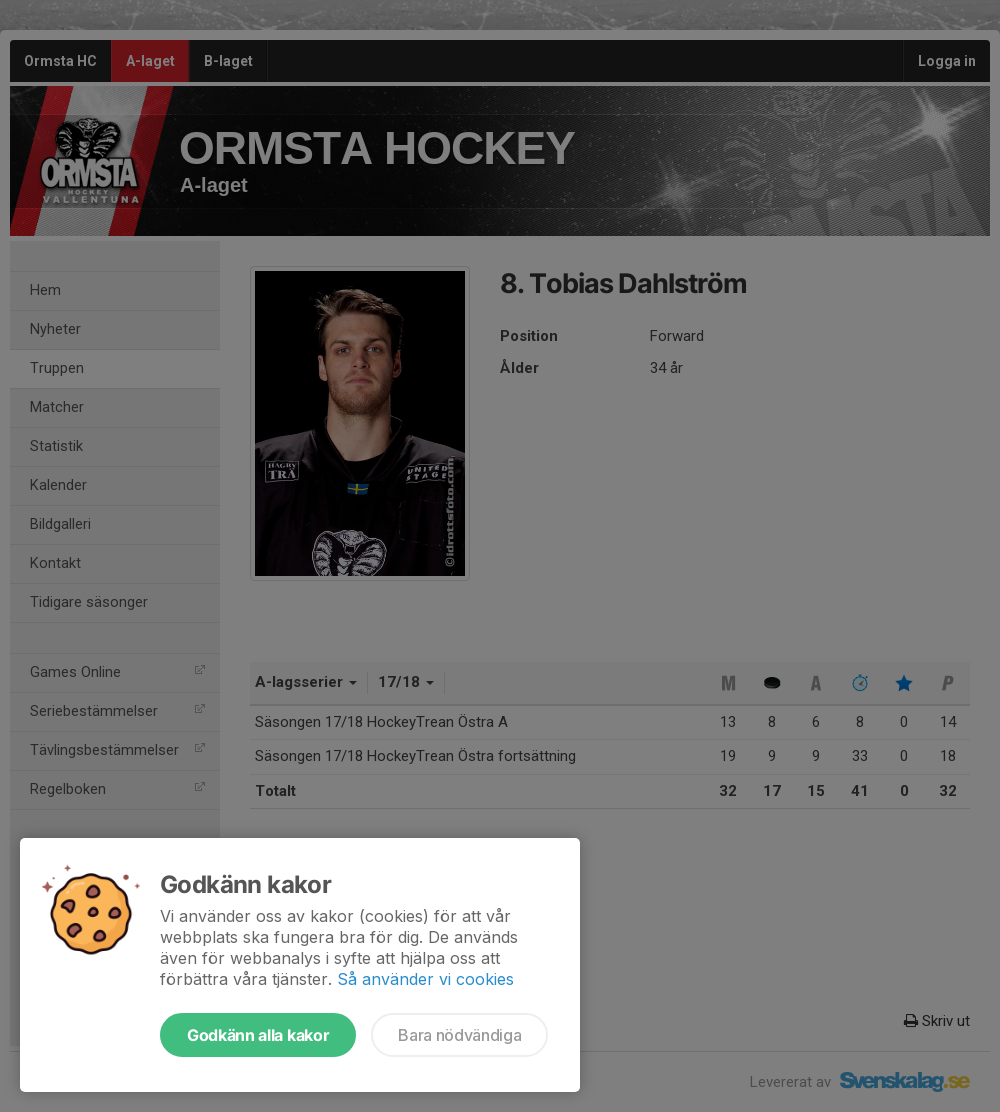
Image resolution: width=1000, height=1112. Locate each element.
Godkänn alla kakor (258, 1035)
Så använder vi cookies (425, 979)
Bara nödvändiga (459, 1035)
